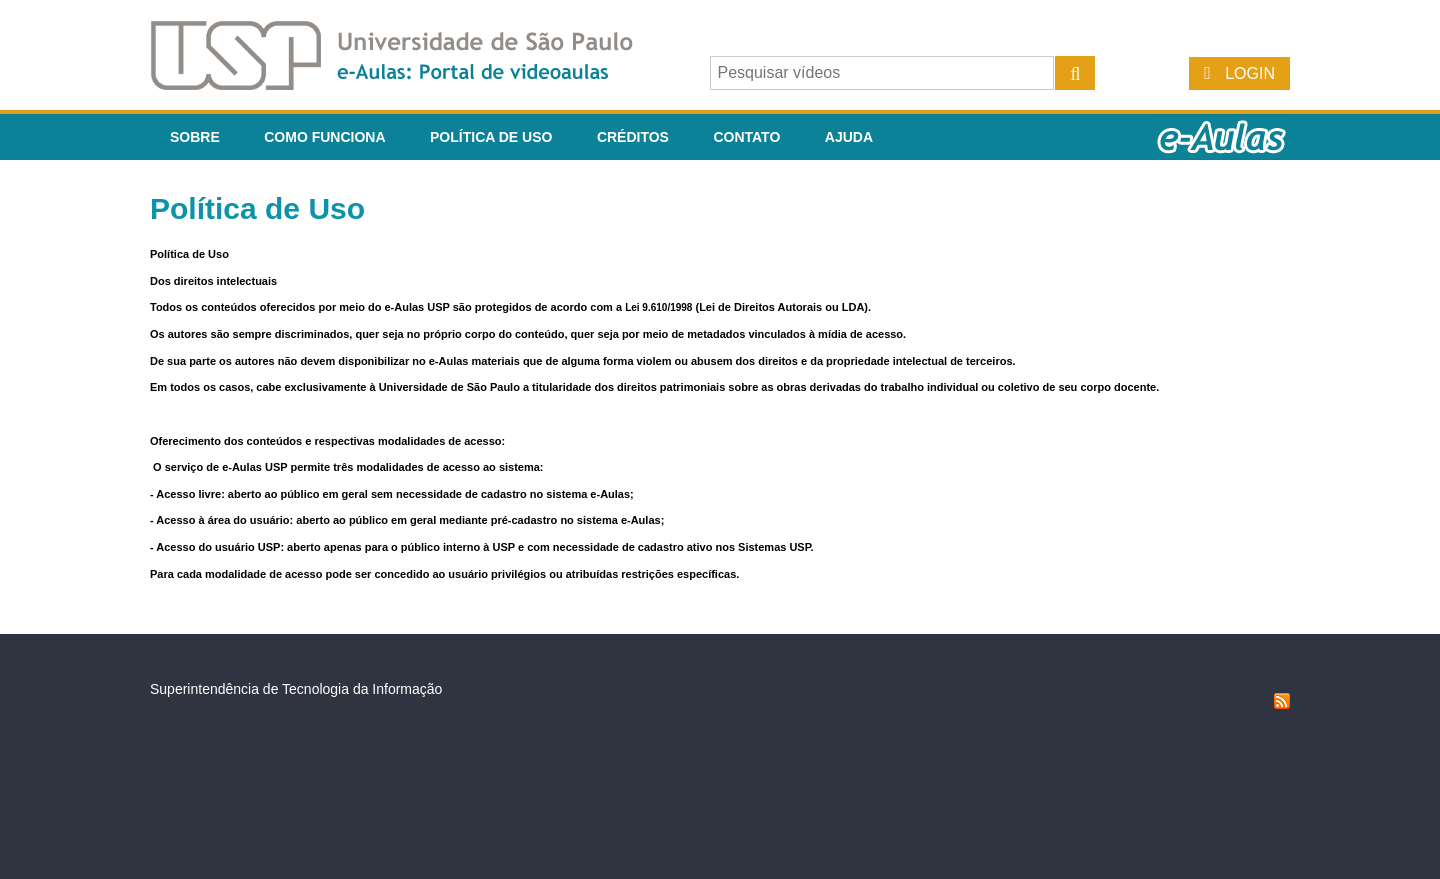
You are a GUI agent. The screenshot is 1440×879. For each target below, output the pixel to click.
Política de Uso (491, 137)
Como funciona (324, 137)
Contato (746, 137)
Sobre (195, 137)
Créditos (633, 137)
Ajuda (849, 137)
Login (1250, 73)
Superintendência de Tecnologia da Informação (296, 689)
